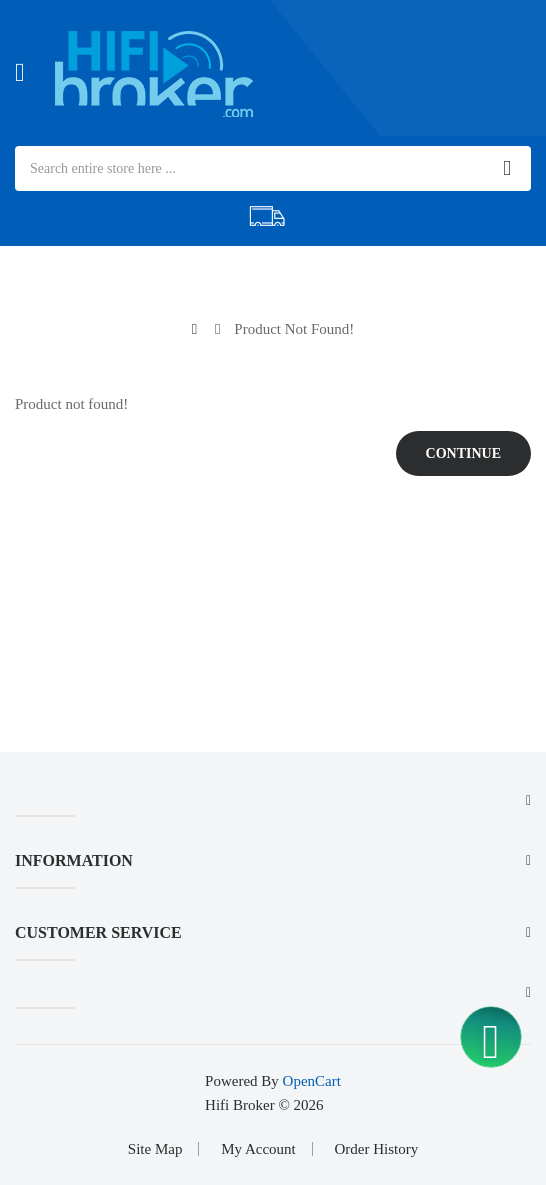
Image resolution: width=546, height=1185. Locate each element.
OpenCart (312, 1081)
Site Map (155, 1149)
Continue (463, 453)
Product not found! (294, 329)
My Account (258, 1149)
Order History (376, 1149)
